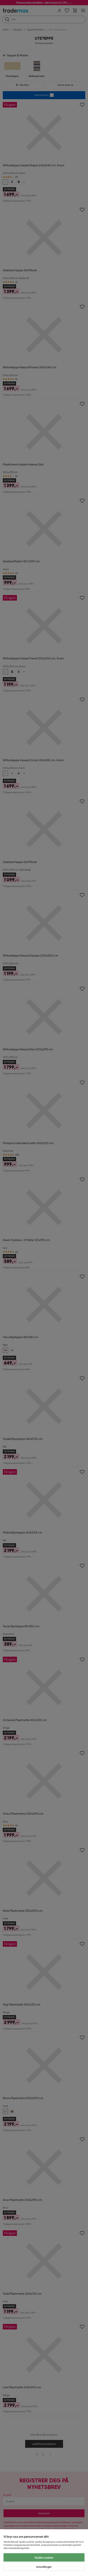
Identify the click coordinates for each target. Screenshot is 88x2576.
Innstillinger (44, 2566)
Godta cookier (44, 2557)
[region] (44, 2552)
